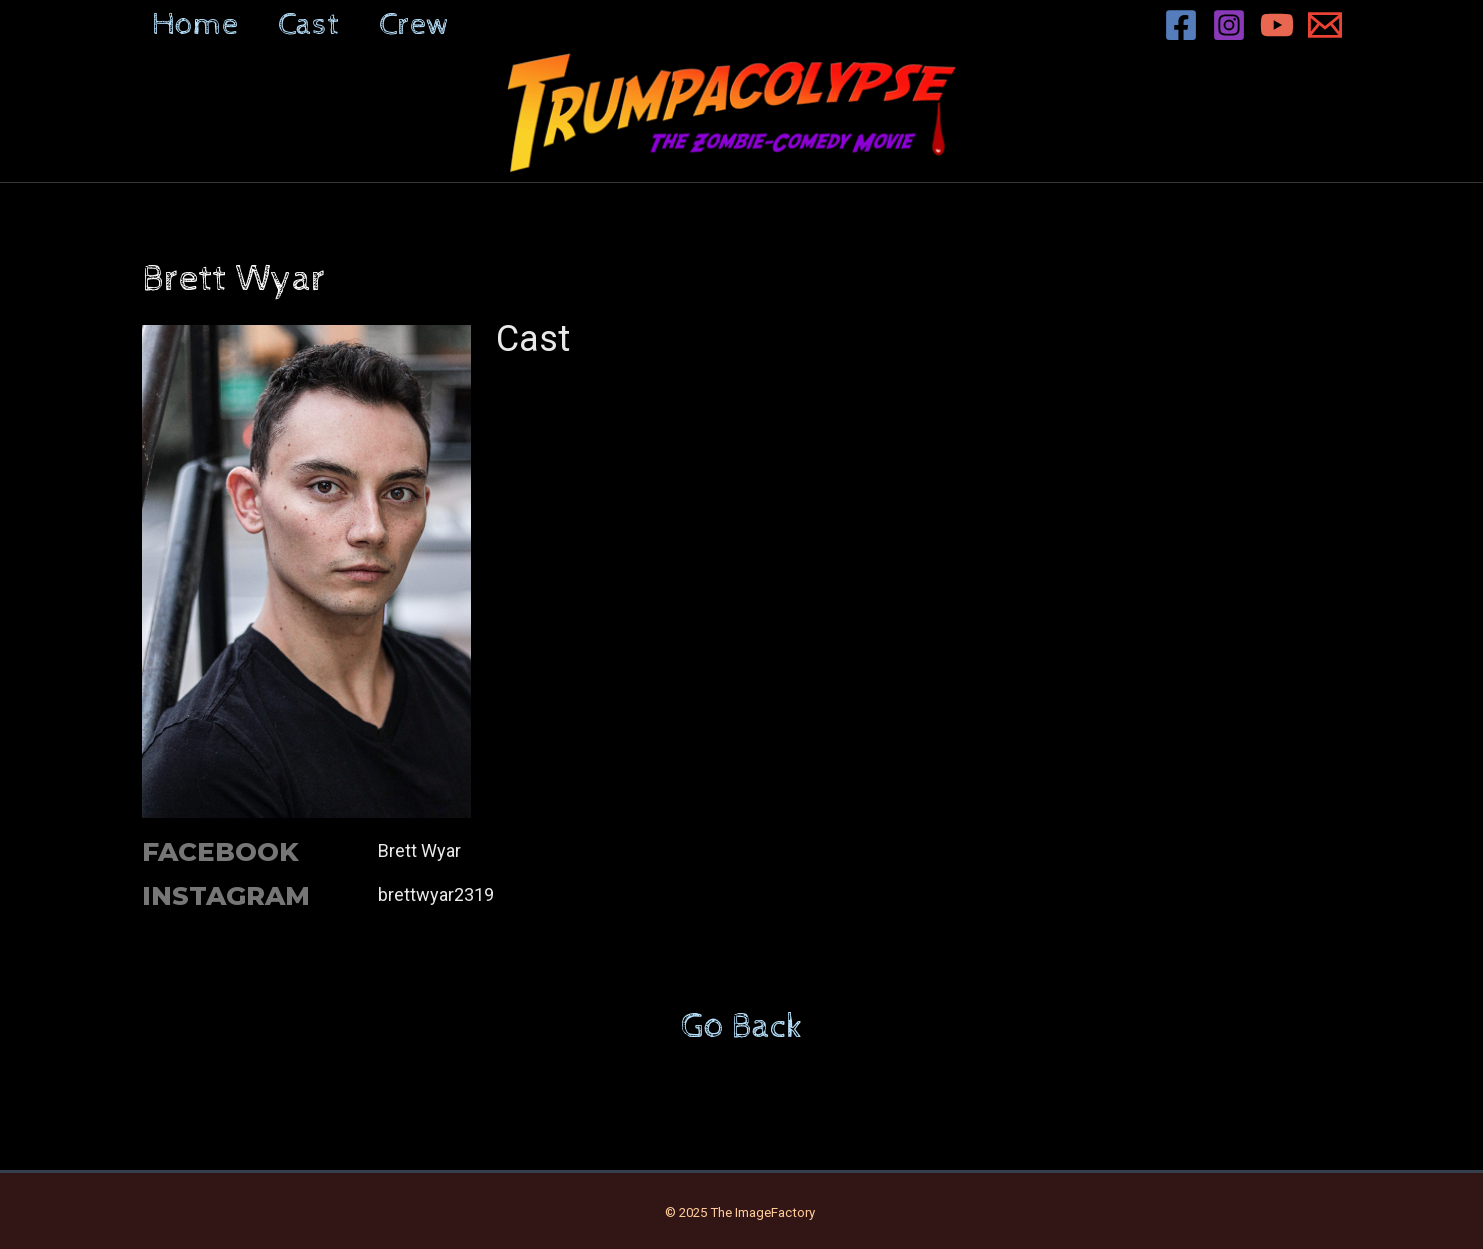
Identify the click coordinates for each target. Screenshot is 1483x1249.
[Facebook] (1181, 25)
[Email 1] (1325, 25)
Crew (414, 25)
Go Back (742, 1027)
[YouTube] (1277, 25)
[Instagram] (1229, 25)
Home (195, 25)
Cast (308, 25)
